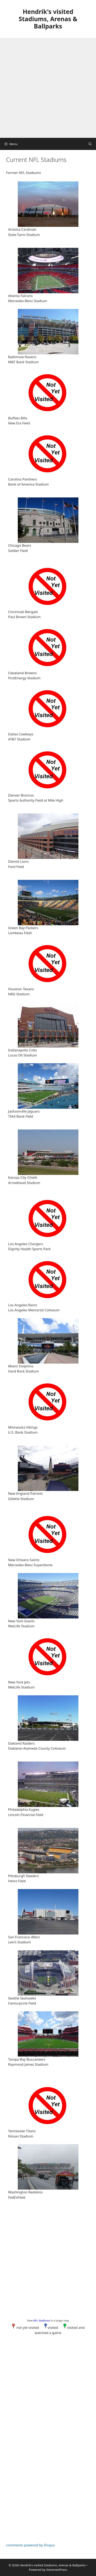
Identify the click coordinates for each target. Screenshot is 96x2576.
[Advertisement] (48, 88)
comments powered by (30, 2545)
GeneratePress (56, 2570)
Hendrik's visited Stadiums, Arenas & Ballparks (48, 18)
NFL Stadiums (41, 2320)
